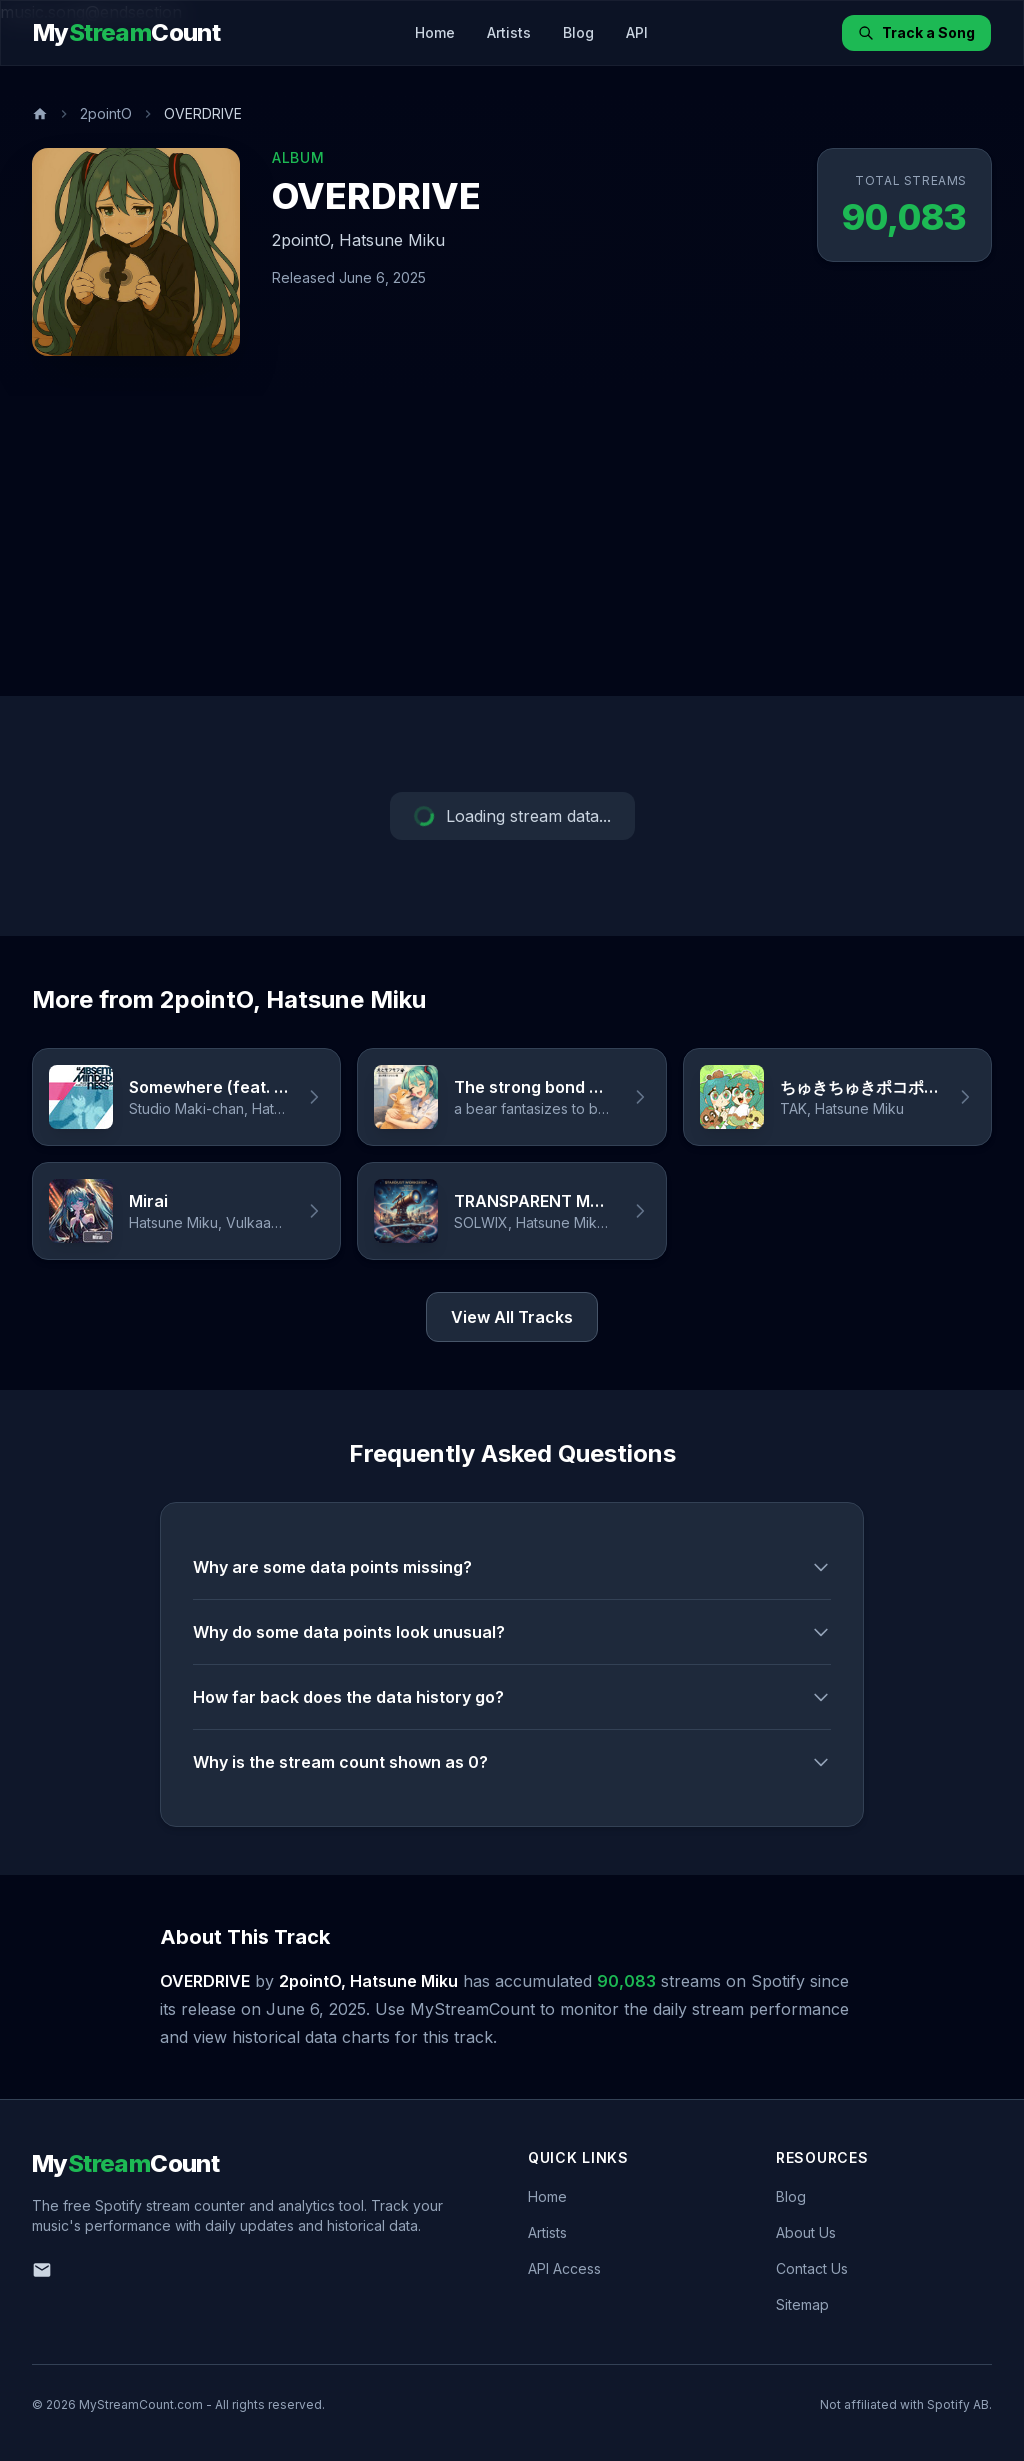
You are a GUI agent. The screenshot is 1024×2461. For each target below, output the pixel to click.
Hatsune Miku (392, 240)
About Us (806, 2232)
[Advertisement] (512, 546)
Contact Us (812, 2268)
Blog (578, 32)
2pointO (106, 113)
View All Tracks (512, 1317)
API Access (564, 2268)
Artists (509, 32)
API (637, 32)
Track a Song (916, 32)
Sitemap (802, 2304)
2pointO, (303, 240)
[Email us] (42, 2270)
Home (435, 32)
